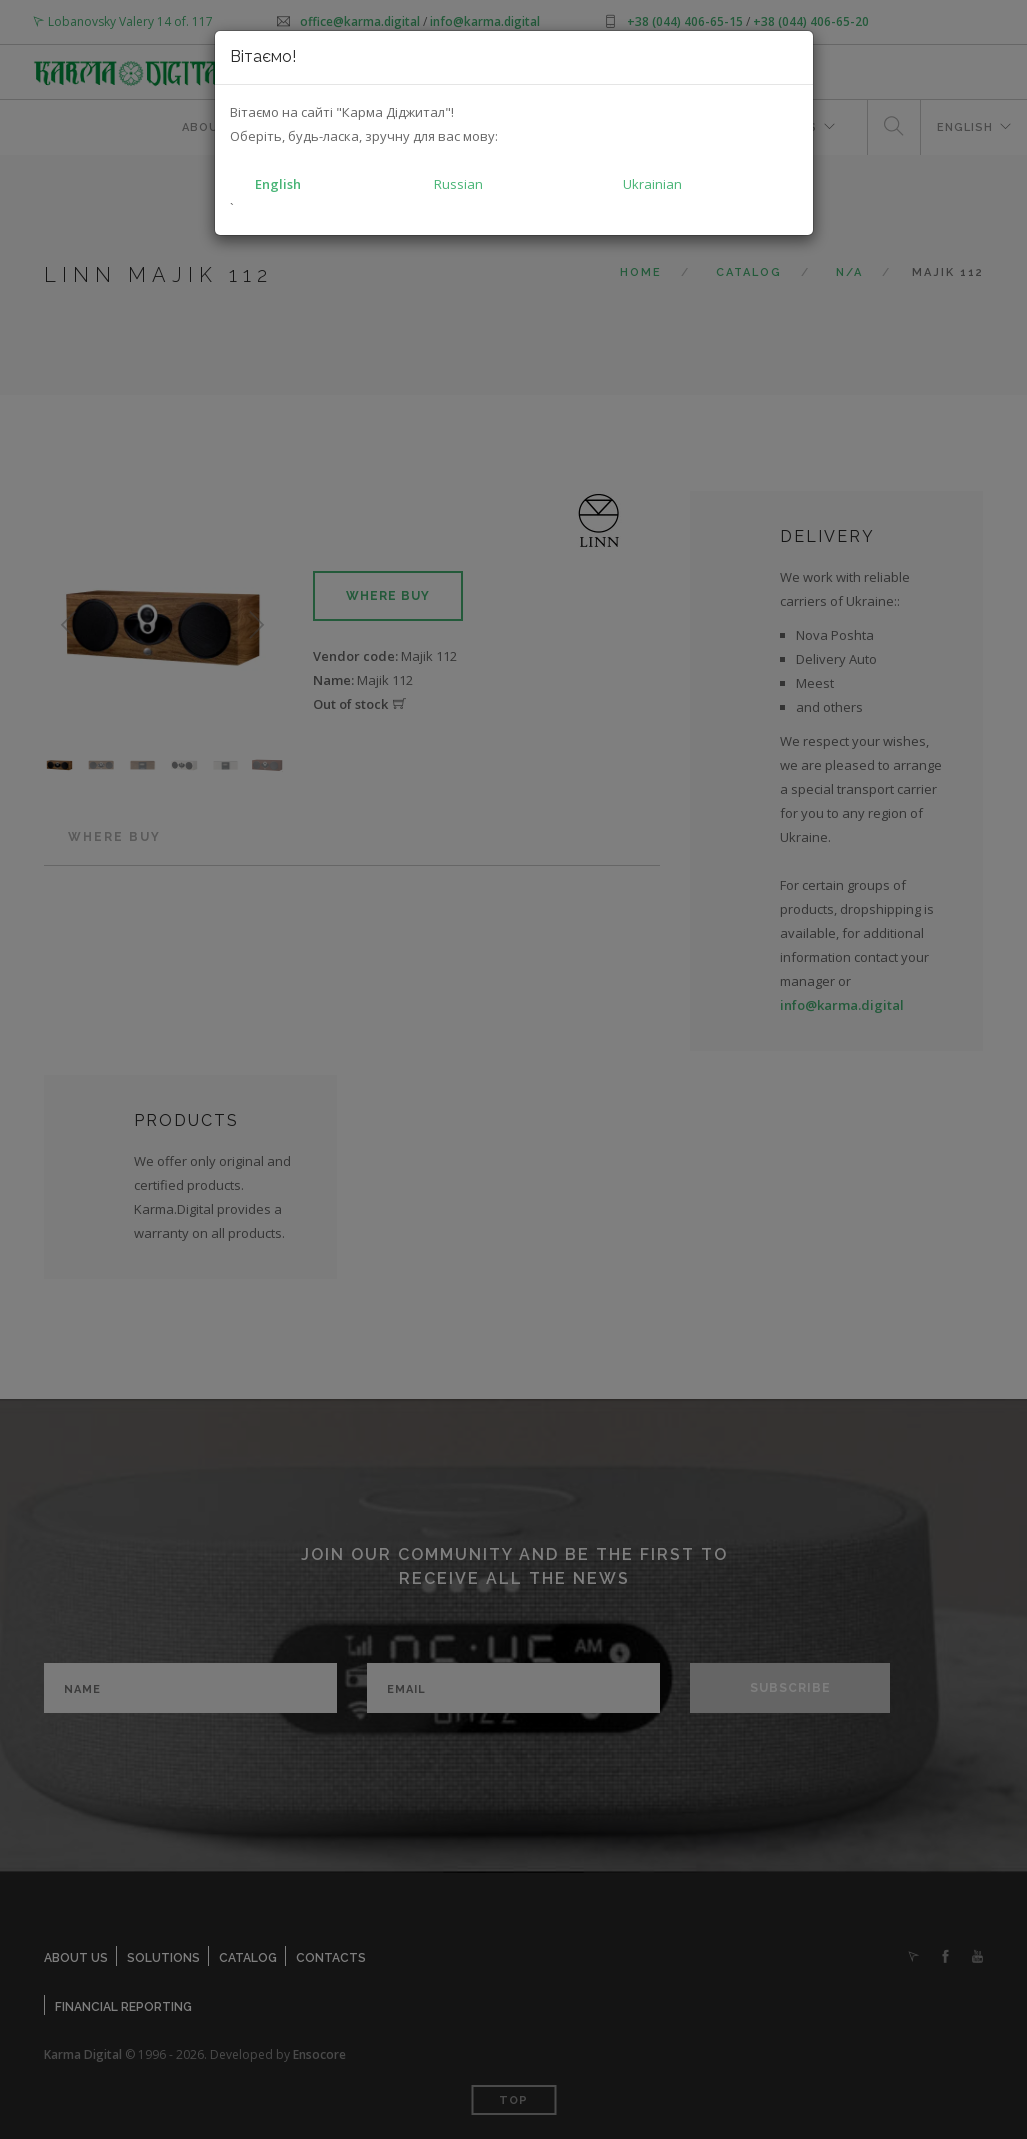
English (278, 184)
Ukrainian (652, 184)
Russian (458, 184)
